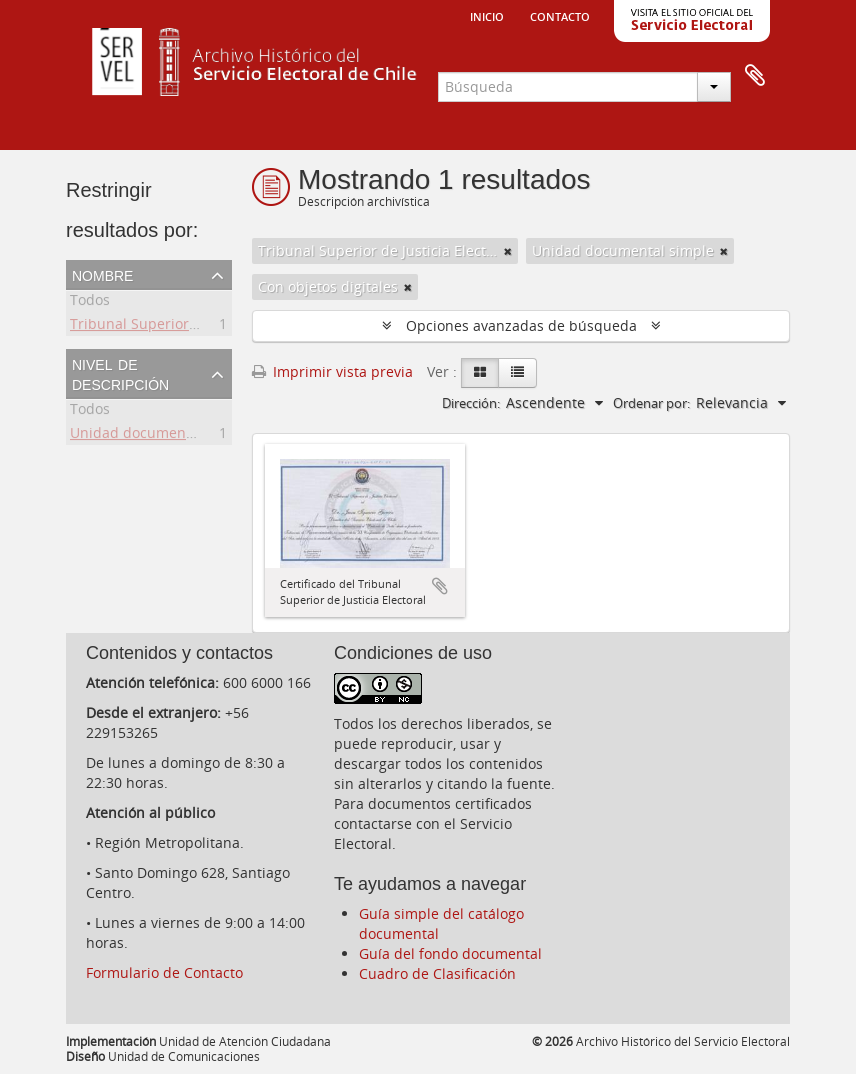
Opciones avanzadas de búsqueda (521, 325)
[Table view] (517, 373)
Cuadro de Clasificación (437, 973)
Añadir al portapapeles (440, 586)
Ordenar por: (651, 403)
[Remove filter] (508, 251)
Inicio (487, 15)
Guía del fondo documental (450, 953)
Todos (90, 302)
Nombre (102, 274)
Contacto (560, 15)
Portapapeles (755, 76)
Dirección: (471, 403)
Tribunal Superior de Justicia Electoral (197, 326)
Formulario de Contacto (164, 972)
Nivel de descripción (120, 373)
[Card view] (480, 373)
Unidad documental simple (161, 435)
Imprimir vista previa (332, 371)
